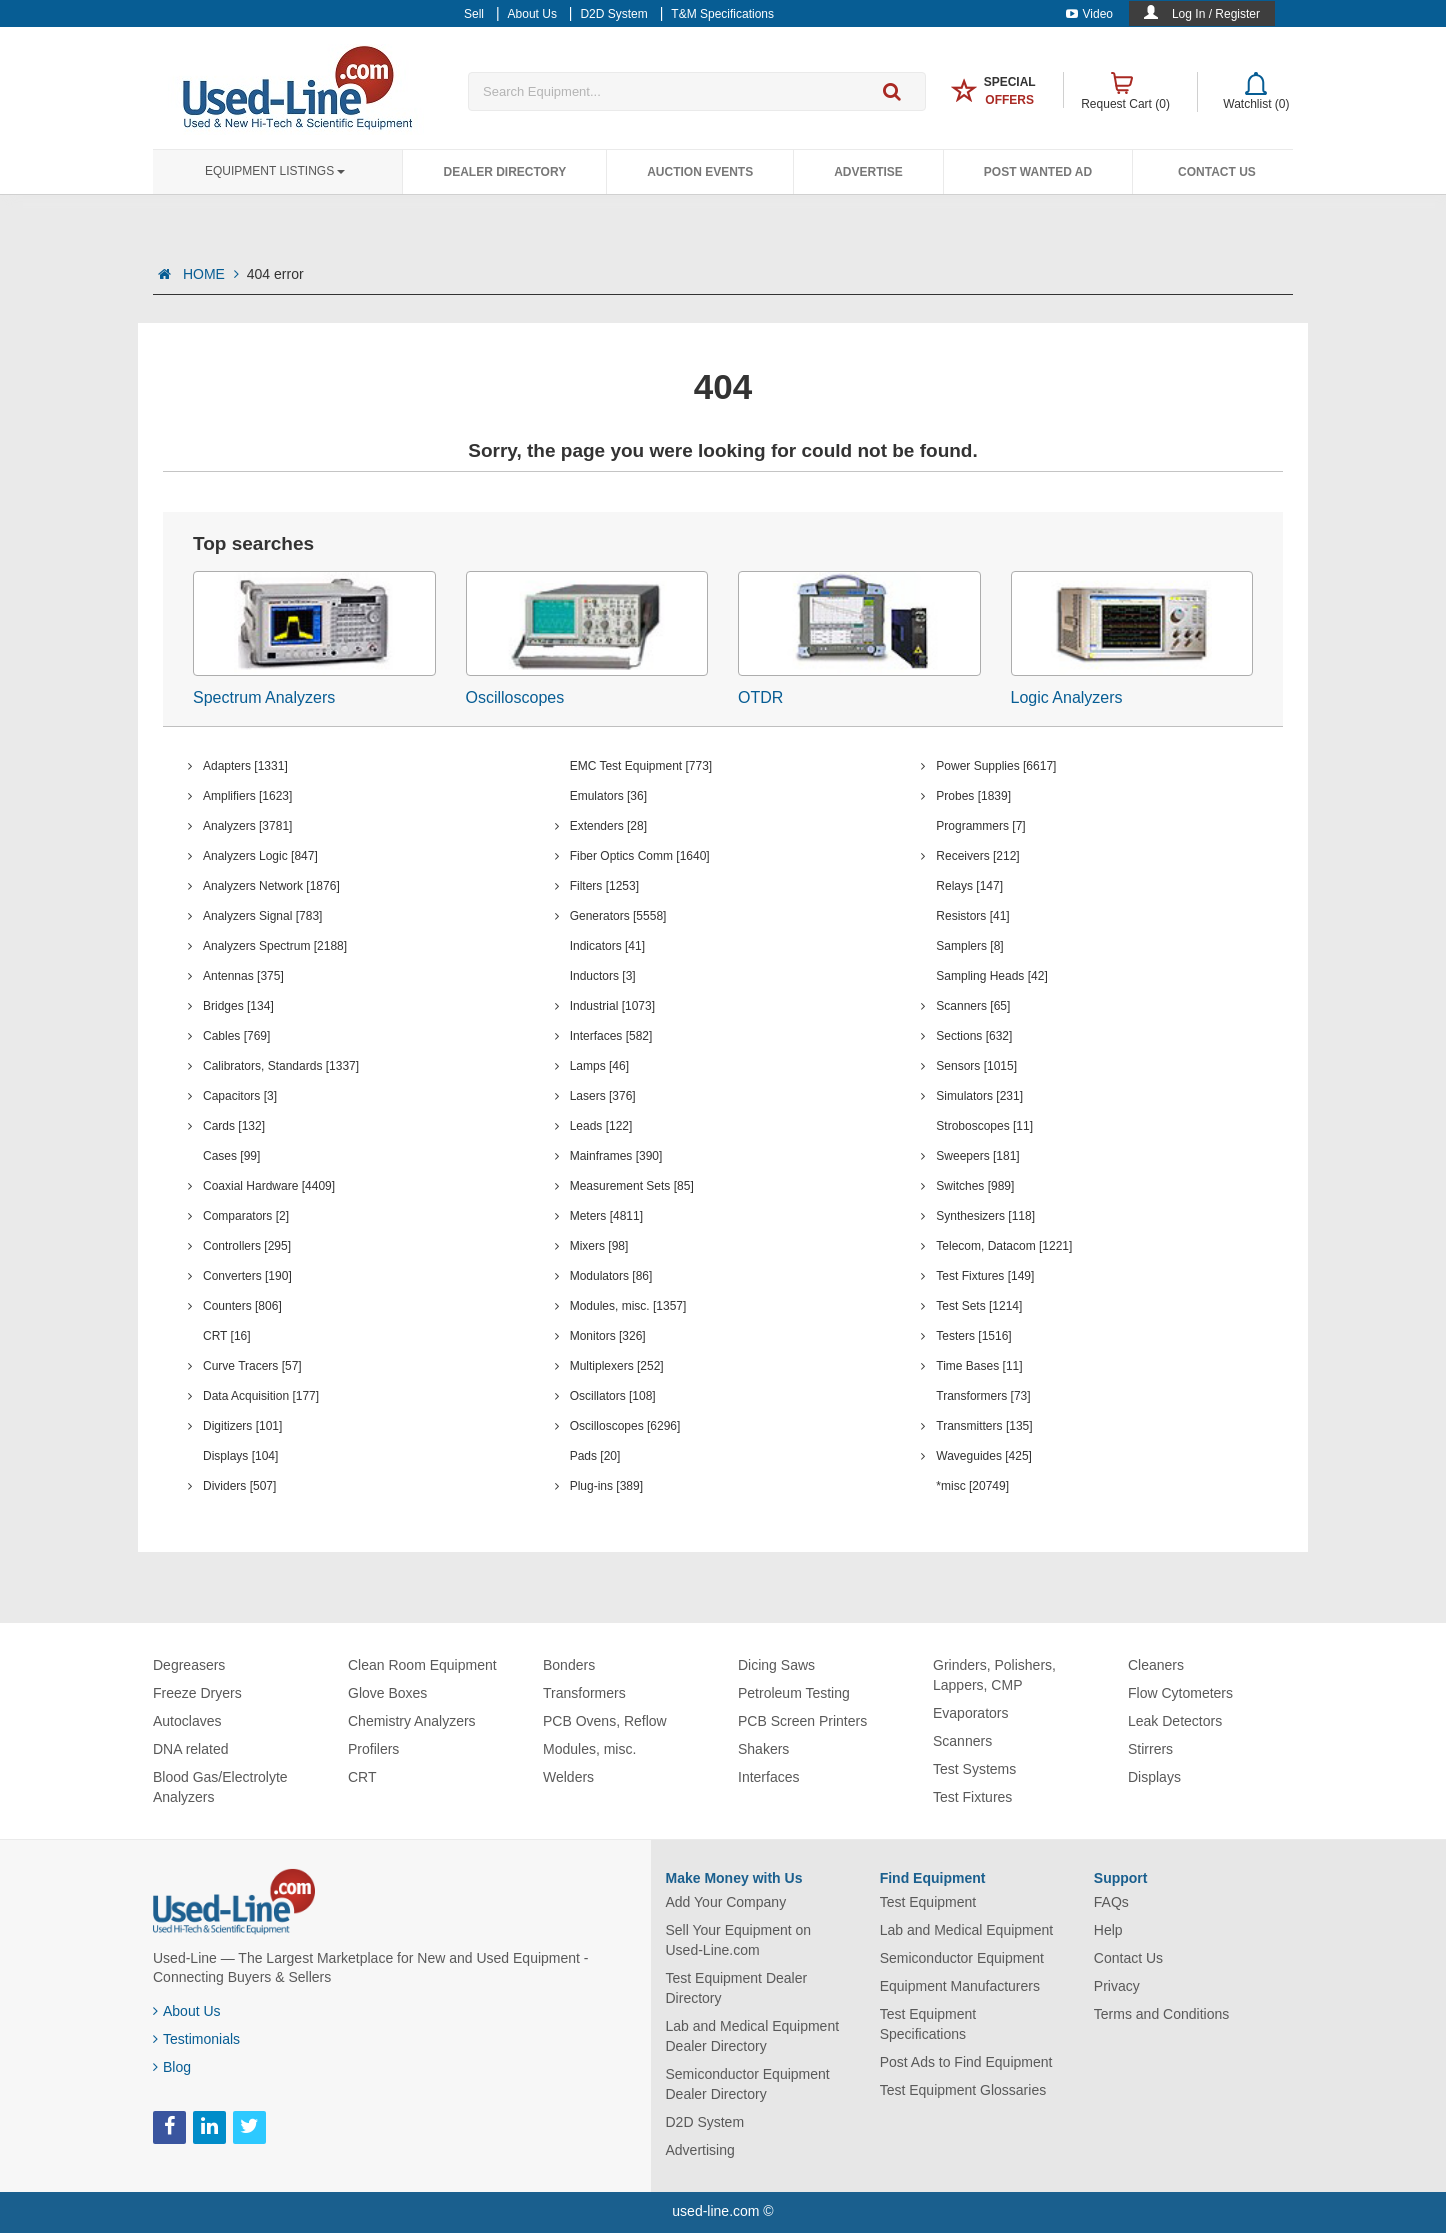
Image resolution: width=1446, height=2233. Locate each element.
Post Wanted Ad (1038, 172)
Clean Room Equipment (422, 1665)
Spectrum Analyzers (264, 697)
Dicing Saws (776, 1665)
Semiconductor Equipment (962, 1958)
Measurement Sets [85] (632, 1186)
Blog (172, 2067)
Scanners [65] (973, 1006)
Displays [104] (240, 1456)
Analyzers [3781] (247, 826)
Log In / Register (1216, 14)
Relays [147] (969, 886)
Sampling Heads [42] (991, 976)
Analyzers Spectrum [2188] (275, 946)
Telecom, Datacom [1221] (1004, 1246)
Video (1089, 14)
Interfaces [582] (611, 1036)
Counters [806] (242, 1306)
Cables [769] (236, 1036)
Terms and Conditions (1161, 2014)
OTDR (760, 697)
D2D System (705, 2122)
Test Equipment (928, 1902)
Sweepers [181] (977, 1156)
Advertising (700, 2150)
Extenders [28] (608, 826)
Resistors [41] (972, 916)
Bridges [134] (238, 1006)
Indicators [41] (607, 946)
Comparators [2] (246, 1216)
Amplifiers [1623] (247, 796)
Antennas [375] (243, 976)
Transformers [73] (983, 1396)
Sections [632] (974, 1036)
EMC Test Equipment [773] (641, 766)
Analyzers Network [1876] (271, 886)
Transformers (584, 1693)
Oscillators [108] (613, 1396)
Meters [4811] (606, 1216)
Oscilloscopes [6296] (625, 1426)
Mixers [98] (599, 1246)
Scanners (962, 1741)
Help (1108, 1930)
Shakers (763, 1749)
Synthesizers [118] (985, 1216)
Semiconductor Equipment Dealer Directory (748, 2084)
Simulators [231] (979, 1096)
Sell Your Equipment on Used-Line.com (739, 1940)
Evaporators (970, 1713)
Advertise (868, 172)
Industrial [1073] (612, 1006)
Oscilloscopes (515, 697)
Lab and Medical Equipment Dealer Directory (753, 2036)
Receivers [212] (977, 856)
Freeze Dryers (197, 1693)
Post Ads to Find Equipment (966, 2062)
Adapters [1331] (245, 766)
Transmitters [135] (984, 1426)
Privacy (1117, 1986)
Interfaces (768, 1777)
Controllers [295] (247, 1246)
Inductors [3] (603, 976)
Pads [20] (595, 1456)
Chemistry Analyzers (412, 1721)
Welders (568, 1777)
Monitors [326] (608, 1336)
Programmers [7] (980, 826)
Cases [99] (231, 1156)
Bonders (569, 1665)
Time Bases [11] (979, 1366)
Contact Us (1217, 172)
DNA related (190, 1749)
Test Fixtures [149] (985, 1276)
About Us (187, 2011)
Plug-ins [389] (606, 1486)
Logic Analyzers (1067, 697)
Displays (1154, 1777)
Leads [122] (601, 1126)
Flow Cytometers (1180, 1693)
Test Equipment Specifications (928, 2024)
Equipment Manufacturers (960, 1986)
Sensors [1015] (976, 1066)
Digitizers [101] (242, 1426)
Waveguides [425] (984, 1456)
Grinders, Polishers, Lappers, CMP (994, 1675)
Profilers (373, 1749)
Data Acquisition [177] (261, 1396)
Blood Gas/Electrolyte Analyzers (220, 1787)
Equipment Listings (275, 171)
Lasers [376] (603, 1096)
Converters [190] (247, 1276)
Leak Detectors (1175, 1721)
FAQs (1111, 1902)
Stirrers (1150, 1749)
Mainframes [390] (616, 1156)
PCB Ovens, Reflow (605, 1721)
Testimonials (196, 2039)
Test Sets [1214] (979, 1306)
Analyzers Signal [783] (262, 916)
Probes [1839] (973, 796)
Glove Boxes (387, 1693)
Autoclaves (187, 1721)
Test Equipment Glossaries (963, 2090)
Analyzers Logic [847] (260, 856)
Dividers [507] (239, 1486)
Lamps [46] (599, 1066)
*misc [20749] (972, 1486)
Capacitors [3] (240, 1096)
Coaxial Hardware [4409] (269, 1186)
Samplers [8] (969, 946)
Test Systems (974, 1769)
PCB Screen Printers (802, 1721)
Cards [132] (234, 1126)
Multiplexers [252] (617, 1366)
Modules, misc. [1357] (628, 1306)
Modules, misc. (589, 1749)
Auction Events (700, 172)
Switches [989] (975, 1186)
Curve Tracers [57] (252, 1366)
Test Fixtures (972, 1797)
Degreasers (189, 1665)
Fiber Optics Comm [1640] (640, 856)
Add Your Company (726, 1902)
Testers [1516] (973, 1336)
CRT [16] (227, 1336)
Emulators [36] (608, 796)
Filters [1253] (604, 886)
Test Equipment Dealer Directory (737, 1988)
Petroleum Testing (794, 1693)
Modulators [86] (611, 1276)
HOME (211, 274)
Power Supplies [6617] (996, 766)
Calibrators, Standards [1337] (281, 1066)
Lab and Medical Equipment (967, 1930)
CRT (362, 1777)
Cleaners (1156, 1665)
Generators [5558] (618, 916)
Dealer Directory (504, 172)
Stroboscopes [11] (984, 1126)
